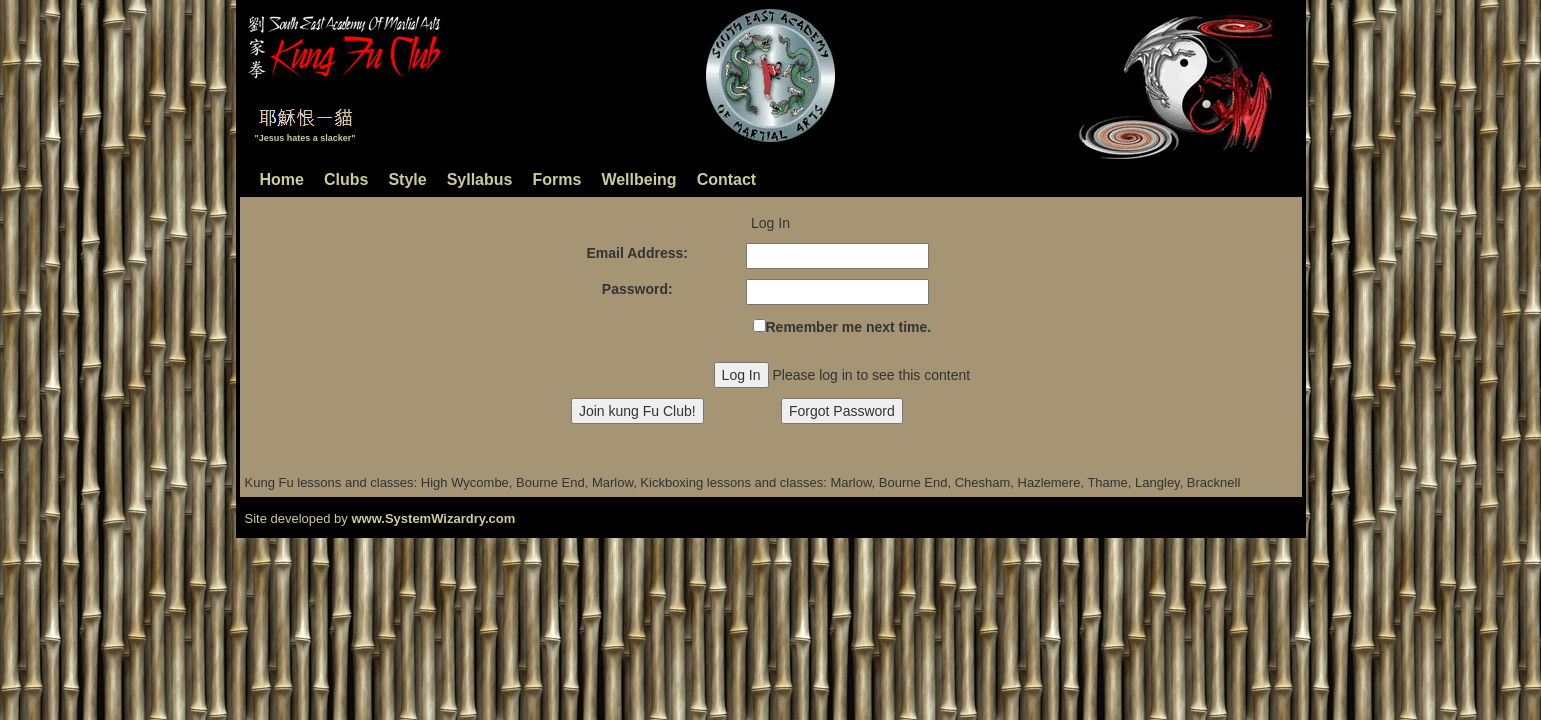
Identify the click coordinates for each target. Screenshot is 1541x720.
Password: (637, 289)
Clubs (346, 179)
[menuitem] (518, 183)
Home (282, 179)
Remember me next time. (849, 327)
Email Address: (637, 253)
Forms (556, 179)
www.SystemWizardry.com (433, 518)
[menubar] (518, 183)
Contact (727, 179)
